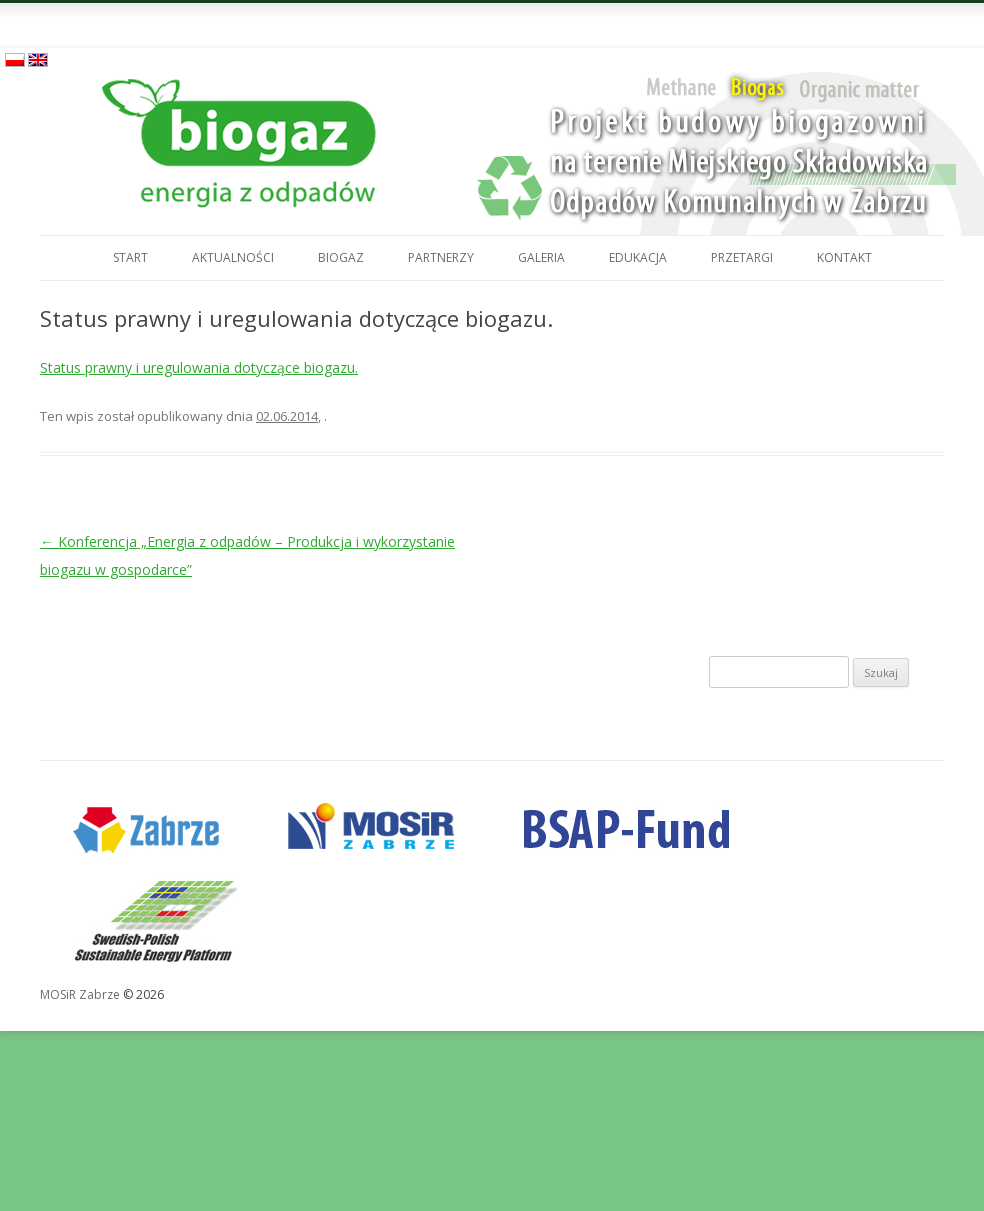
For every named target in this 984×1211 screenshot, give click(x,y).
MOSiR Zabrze (80, 994)
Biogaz (341, 257)
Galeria (541, 257)
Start (130, 257)
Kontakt (844, 257)
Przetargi (742, 257)
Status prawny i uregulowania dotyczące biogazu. (199, 367)
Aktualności (233, 257)
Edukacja (638, 257)
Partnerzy (441, 257)
